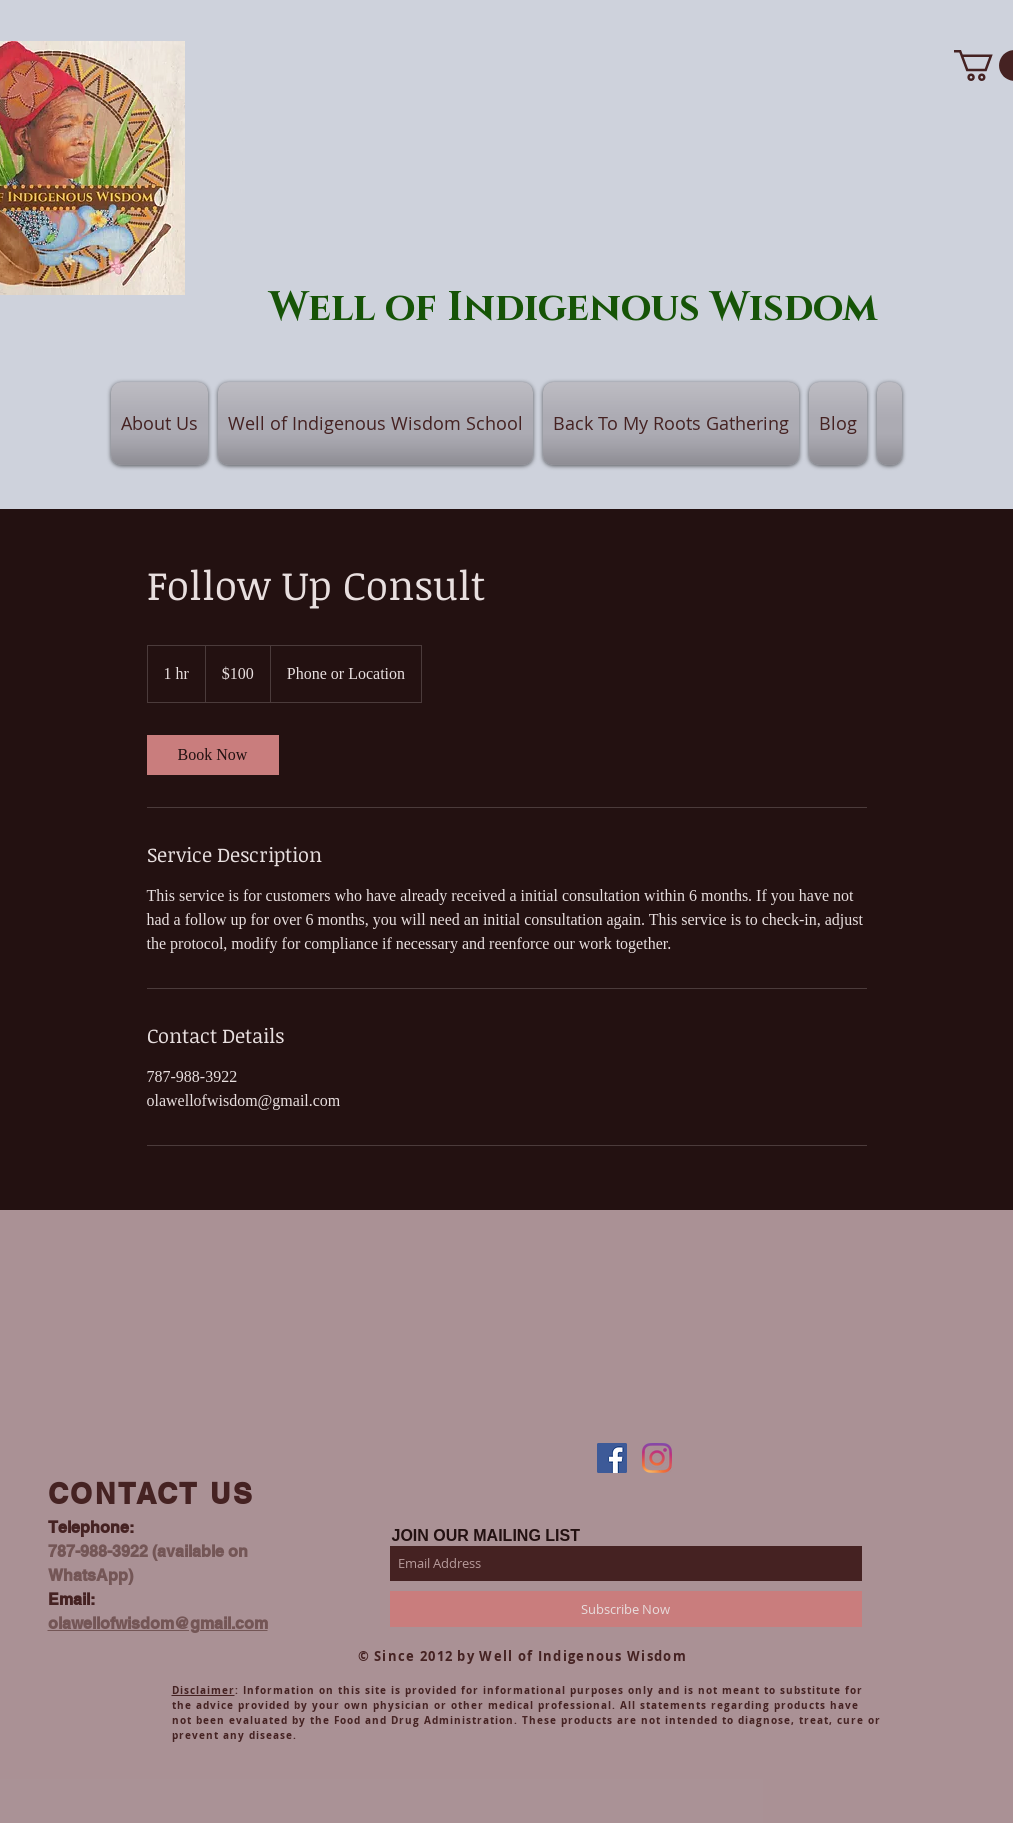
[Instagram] (657, 1458)
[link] (213, 755)
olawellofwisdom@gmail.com (158, 1623)
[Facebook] (612, 1458)
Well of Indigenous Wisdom (573, 308)
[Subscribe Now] (626, 1609)
